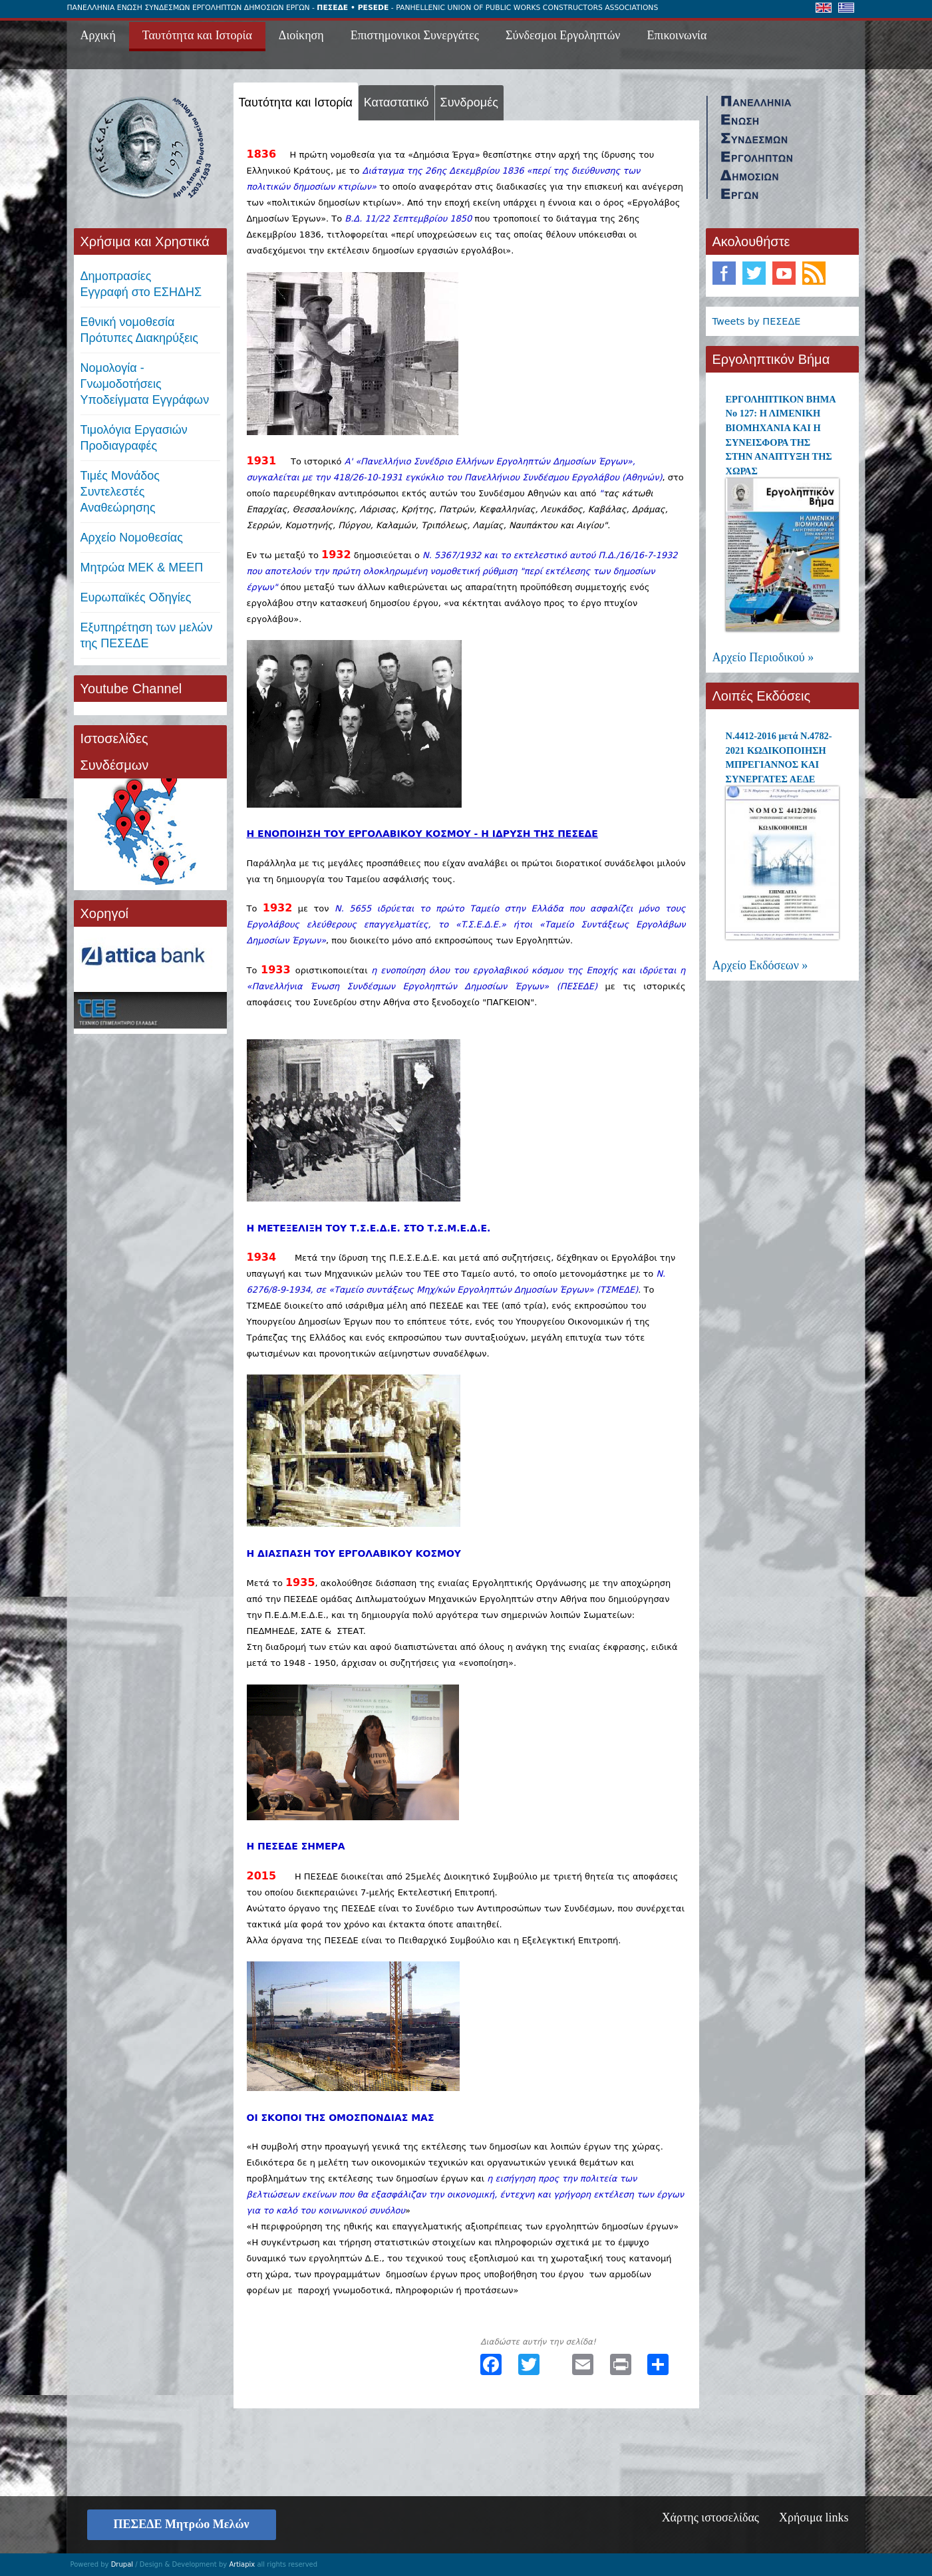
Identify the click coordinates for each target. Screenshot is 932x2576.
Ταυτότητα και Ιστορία (197, 35)
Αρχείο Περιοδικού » (763, 657)
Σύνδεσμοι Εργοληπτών (563, 35)
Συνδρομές (469, 102)
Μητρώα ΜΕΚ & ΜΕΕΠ (142, 567)
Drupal (122, 2564)
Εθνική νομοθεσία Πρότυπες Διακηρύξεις (139, 330)
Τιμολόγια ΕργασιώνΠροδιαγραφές (134, 437)
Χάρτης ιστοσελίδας (710, 2517)
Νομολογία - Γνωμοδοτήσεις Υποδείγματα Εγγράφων (145, 383)
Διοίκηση (301, 35)
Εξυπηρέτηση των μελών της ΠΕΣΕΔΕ (146, 635)
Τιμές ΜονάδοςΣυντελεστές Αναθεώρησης (120, 491)
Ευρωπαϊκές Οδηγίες (136, 597)
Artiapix (242, 2564)
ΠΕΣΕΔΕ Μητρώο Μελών (181, 2524)
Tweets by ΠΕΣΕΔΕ (756, 321)
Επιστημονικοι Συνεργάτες (415, 35)
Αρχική (98, 35)
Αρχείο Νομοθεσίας (131, 537)
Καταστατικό (396, 102)
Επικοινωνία (677, 35)
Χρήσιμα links (814, 2517)
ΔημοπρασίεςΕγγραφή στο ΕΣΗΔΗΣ (141, 284)
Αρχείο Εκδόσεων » (760, 965)
